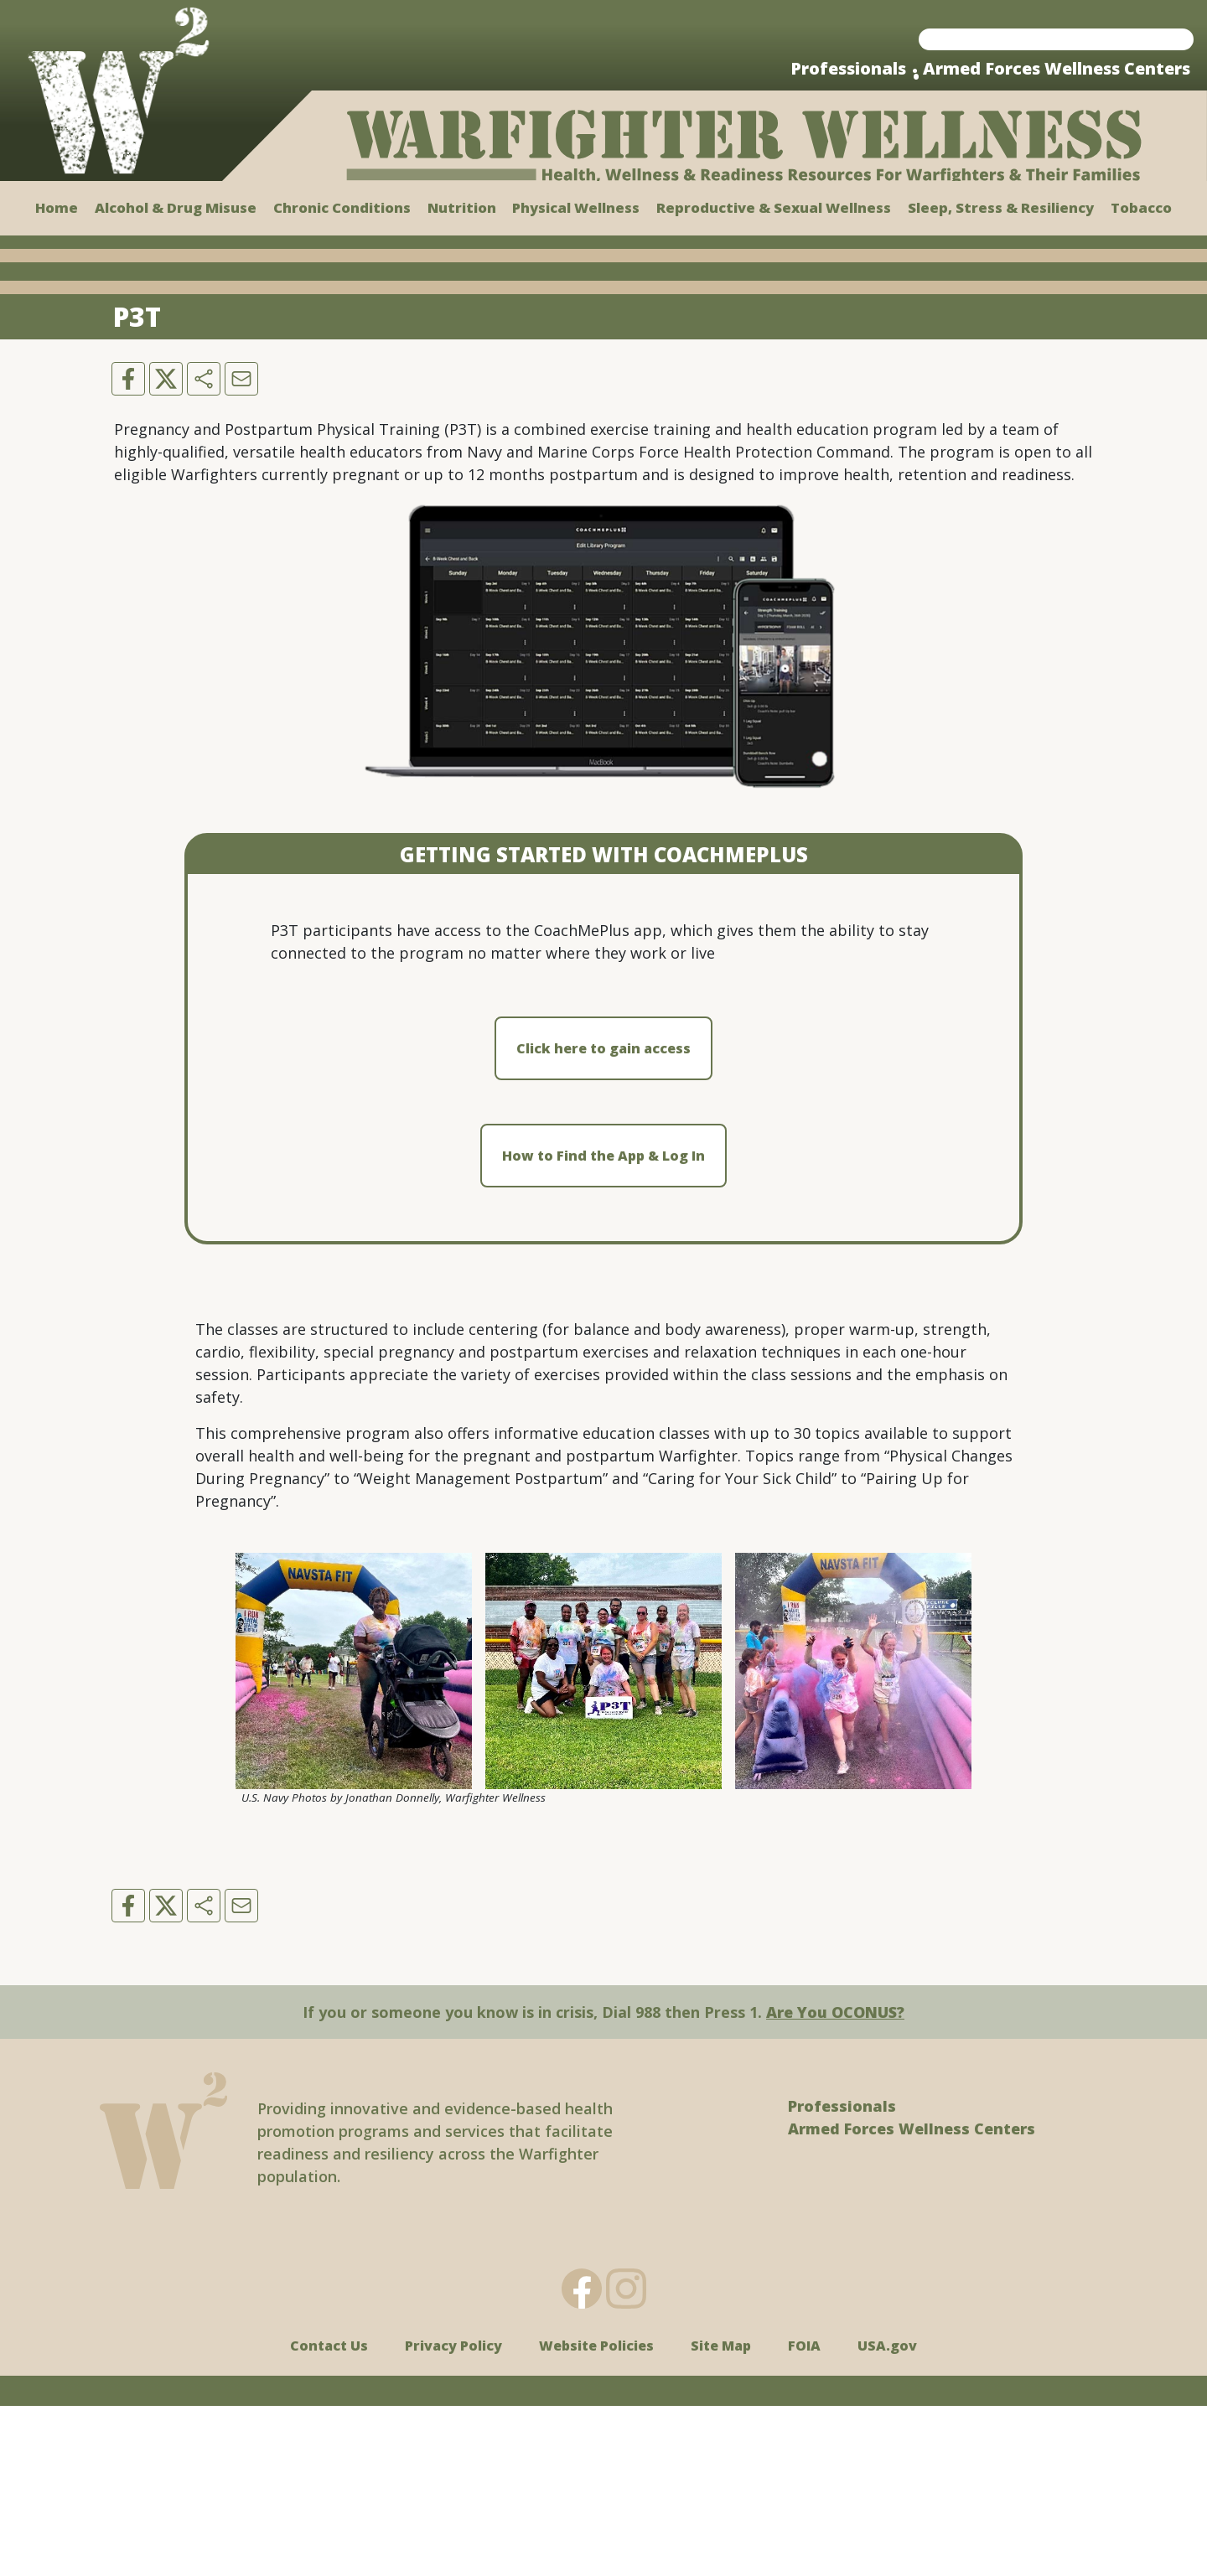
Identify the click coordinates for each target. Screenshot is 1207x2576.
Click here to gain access (603, 1219)
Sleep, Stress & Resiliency (1001, 207)
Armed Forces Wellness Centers (1056, 68)
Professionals (848, 68)
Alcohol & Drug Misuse (175, 207)
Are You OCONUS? (835, 2182)
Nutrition (461, 207)
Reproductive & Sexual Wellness (773, 207)
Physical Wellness (576, 207)
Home (56, 207)
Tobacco (1141, 207)
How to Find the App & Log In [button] (603, 1326)
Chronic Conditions (342, 207)
